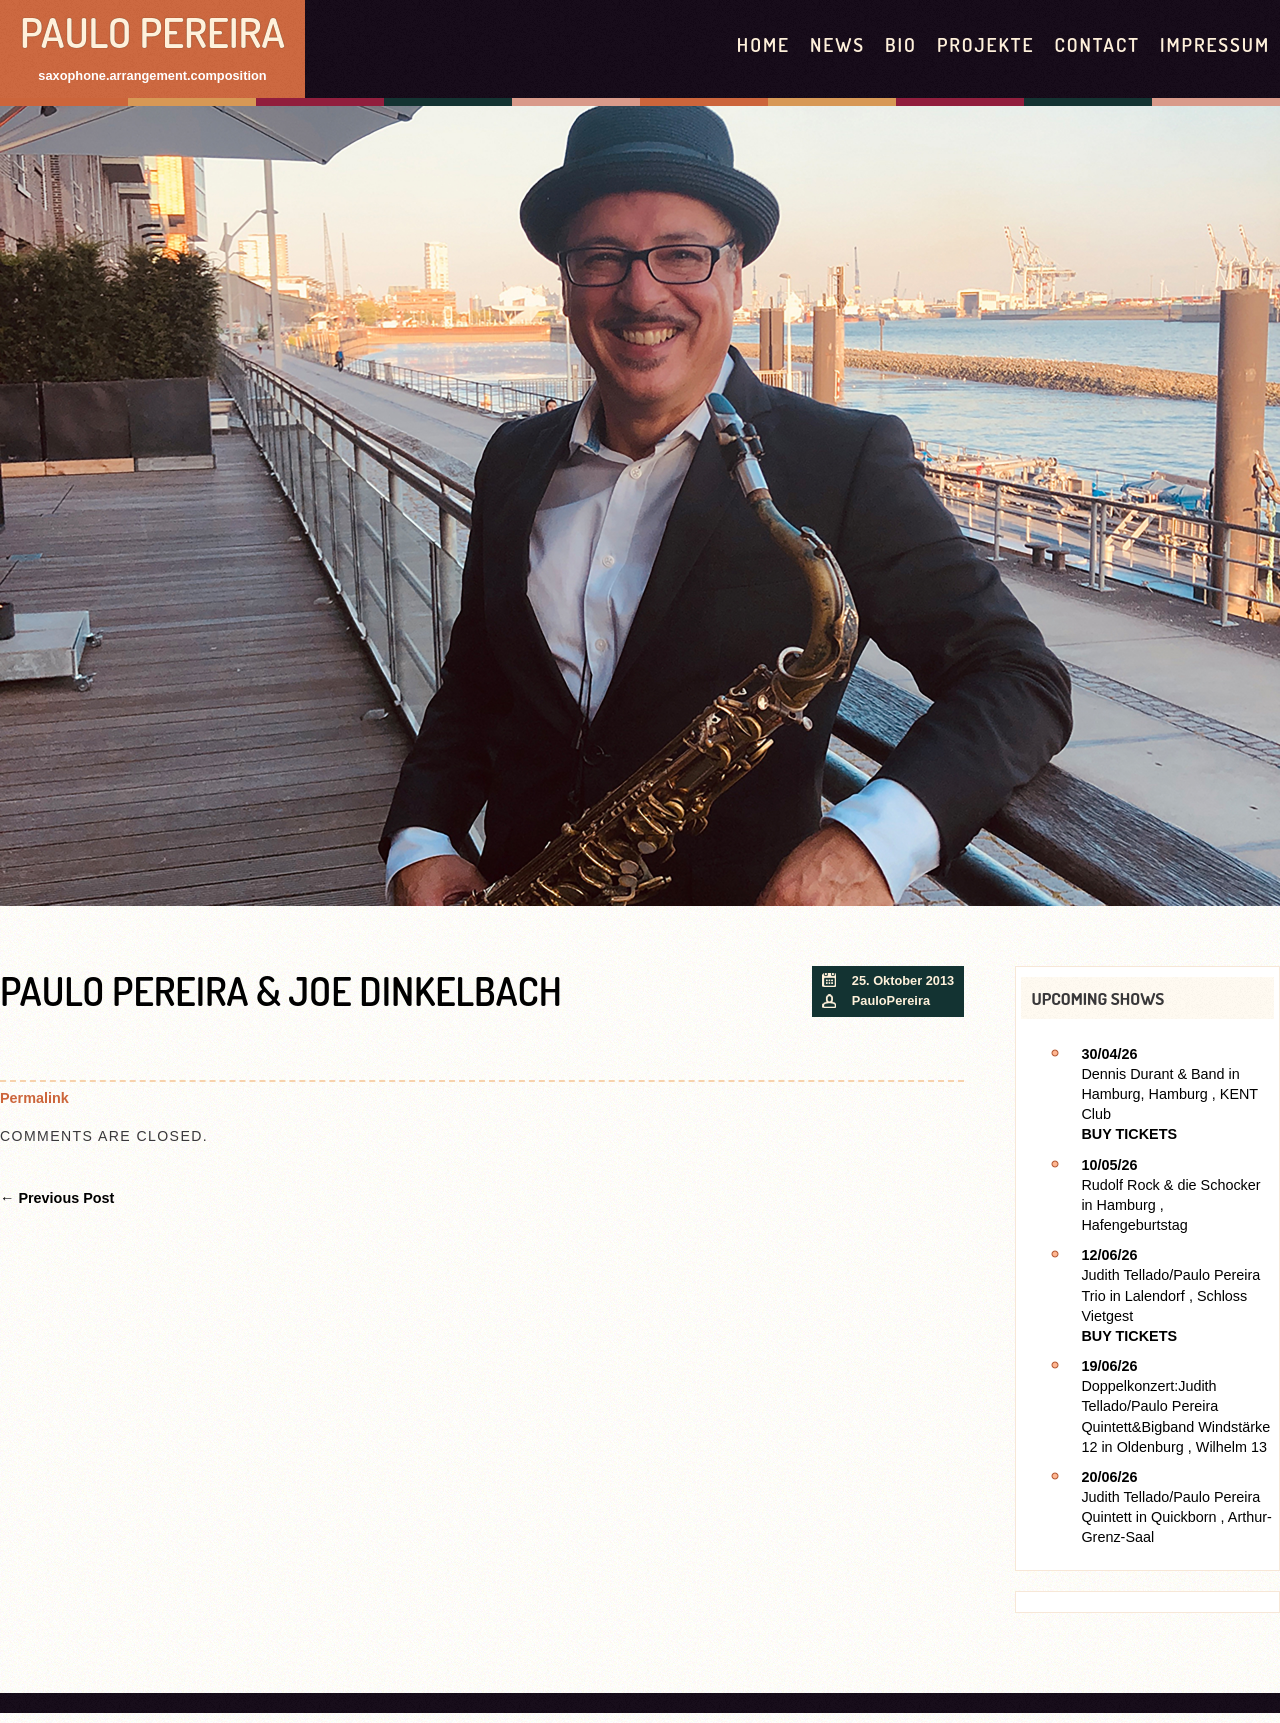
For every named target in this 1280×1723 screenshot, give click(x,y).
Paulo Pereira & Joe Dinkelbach (281, 990)
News (837, 44)
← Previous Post (57, 1198)
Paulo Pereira (152, 31)
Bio (901, 44)
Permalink (34, 1098)
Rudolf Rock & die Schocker (1170, 1185)
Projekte (986, 44)
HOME (763, 44)
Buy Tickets (1129, 1134)
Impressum (1215, 44)
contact (1096, 44)
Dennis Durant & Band (1152, 1074)
